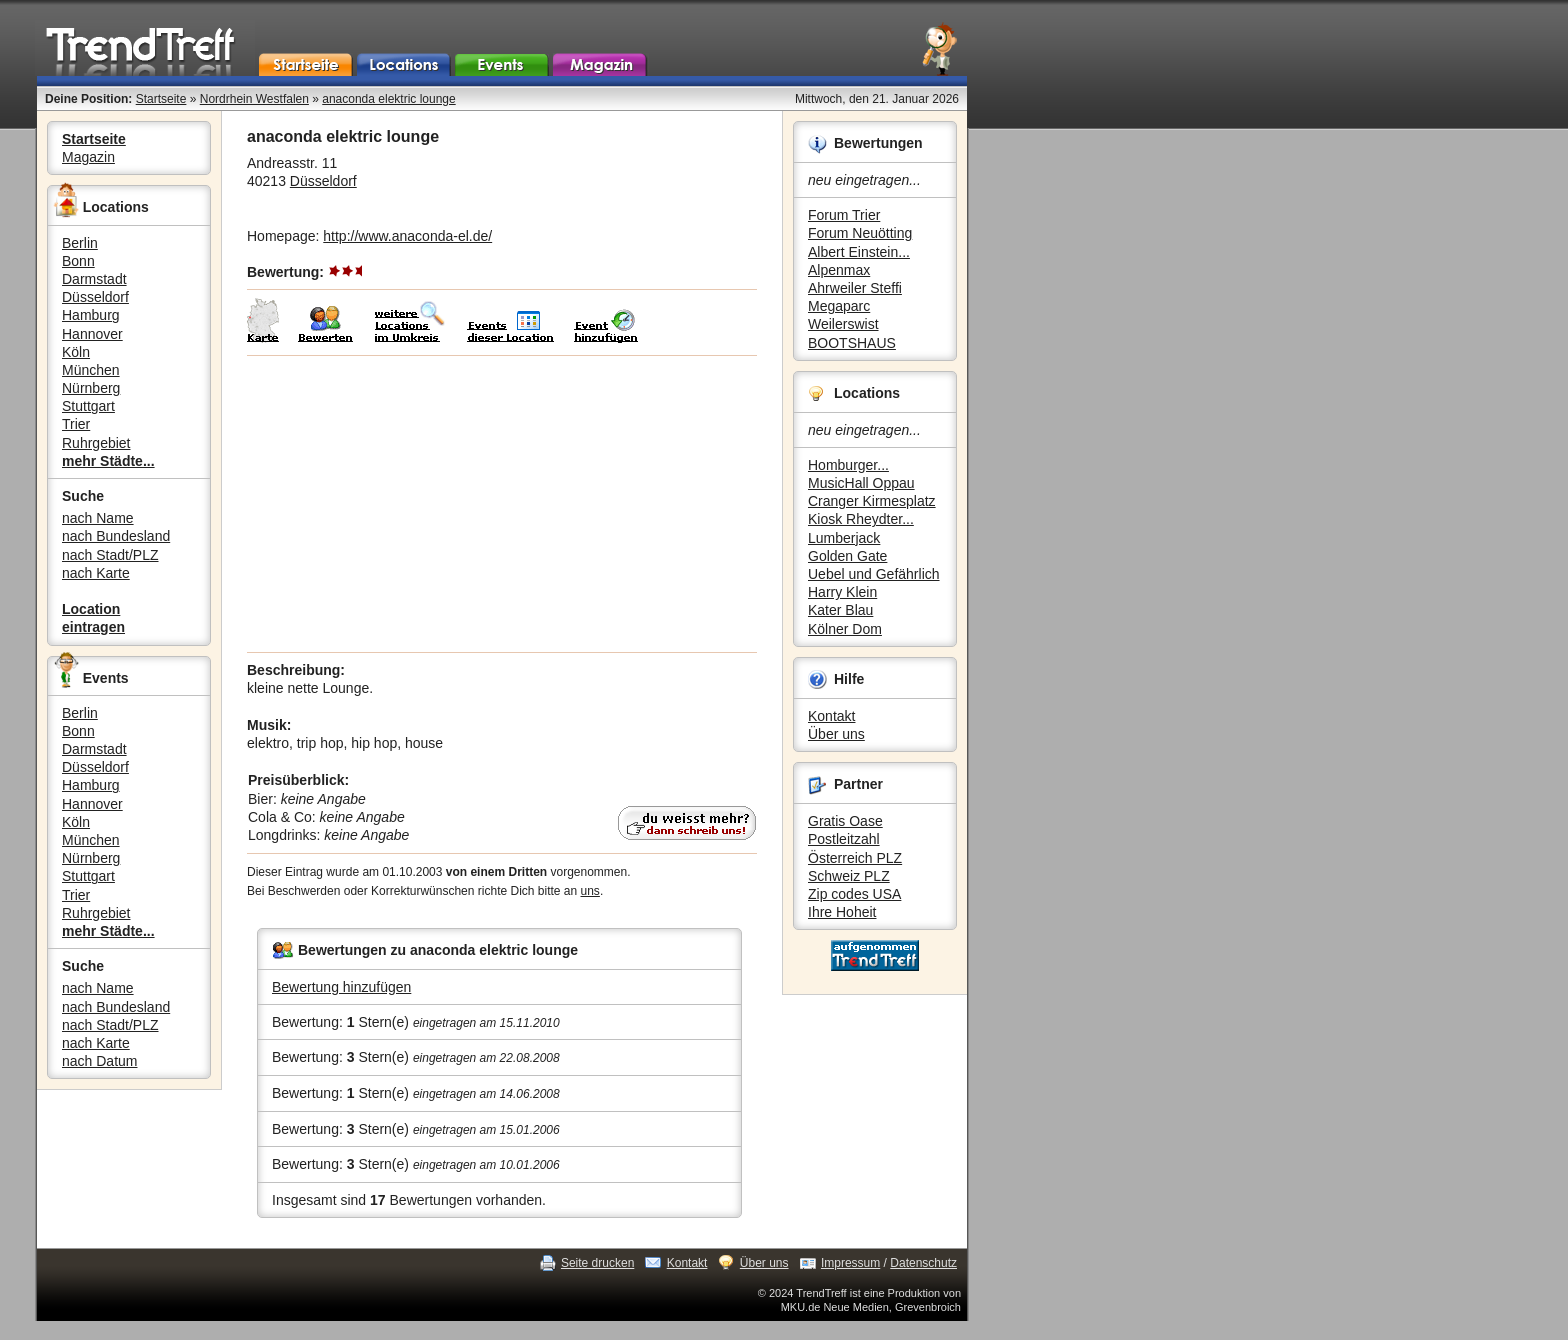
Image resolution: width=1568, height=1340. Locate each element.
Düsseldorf (95, 297)
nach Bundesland (116, 536)
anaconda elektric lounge (388, 99)
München (91, 370)
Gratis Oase (845, 821)
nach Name (98, 518)
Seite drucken (597, 1263)
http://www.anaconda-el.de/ (407, 236)
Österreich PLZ (855, 858)
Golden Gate (847, 556)
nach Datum (99, 1061)
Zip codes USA (854, 894)
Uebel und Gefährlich (874, 574)
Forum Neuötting (860, 233)
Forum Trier (844, 215)
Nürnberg (91, 388)
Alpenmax (839, 270)
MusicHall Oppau (861, 483)
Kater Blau (840, 610)
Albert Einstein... (859, 252)
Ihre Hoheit (842, 912)
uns (590, 891)
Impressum (850, 1263)
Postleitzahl (844, 839)
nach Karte (96, 573)
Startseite (161, 99)
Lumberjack (844, 538)
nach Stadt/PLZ (110, 555)
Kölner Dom (845, 629)
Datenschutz (923, 1263)
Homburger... (848, 465)
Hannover (92, 334)
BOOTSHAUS (852, 343)
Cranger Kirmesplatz (872, 501)
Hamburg (91, 315)
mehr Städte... (108, 461)
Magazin (88, 157)
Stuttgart (88, 406)
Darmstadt (94, 279)
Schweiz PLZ (849, 876)
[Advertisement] (502, 504)
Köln (76, 352)
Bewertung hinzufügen (341, 987)
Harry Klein (842, 592)
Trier (76, 424)
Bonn (78, 261)
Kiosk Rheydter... (861, 519)
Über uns (836, 734)
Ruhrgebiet (96, 443)
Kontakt (831, 716)
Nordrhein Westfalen (254, 99)
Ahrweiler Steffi (855, 288)
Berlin (80, 243)
